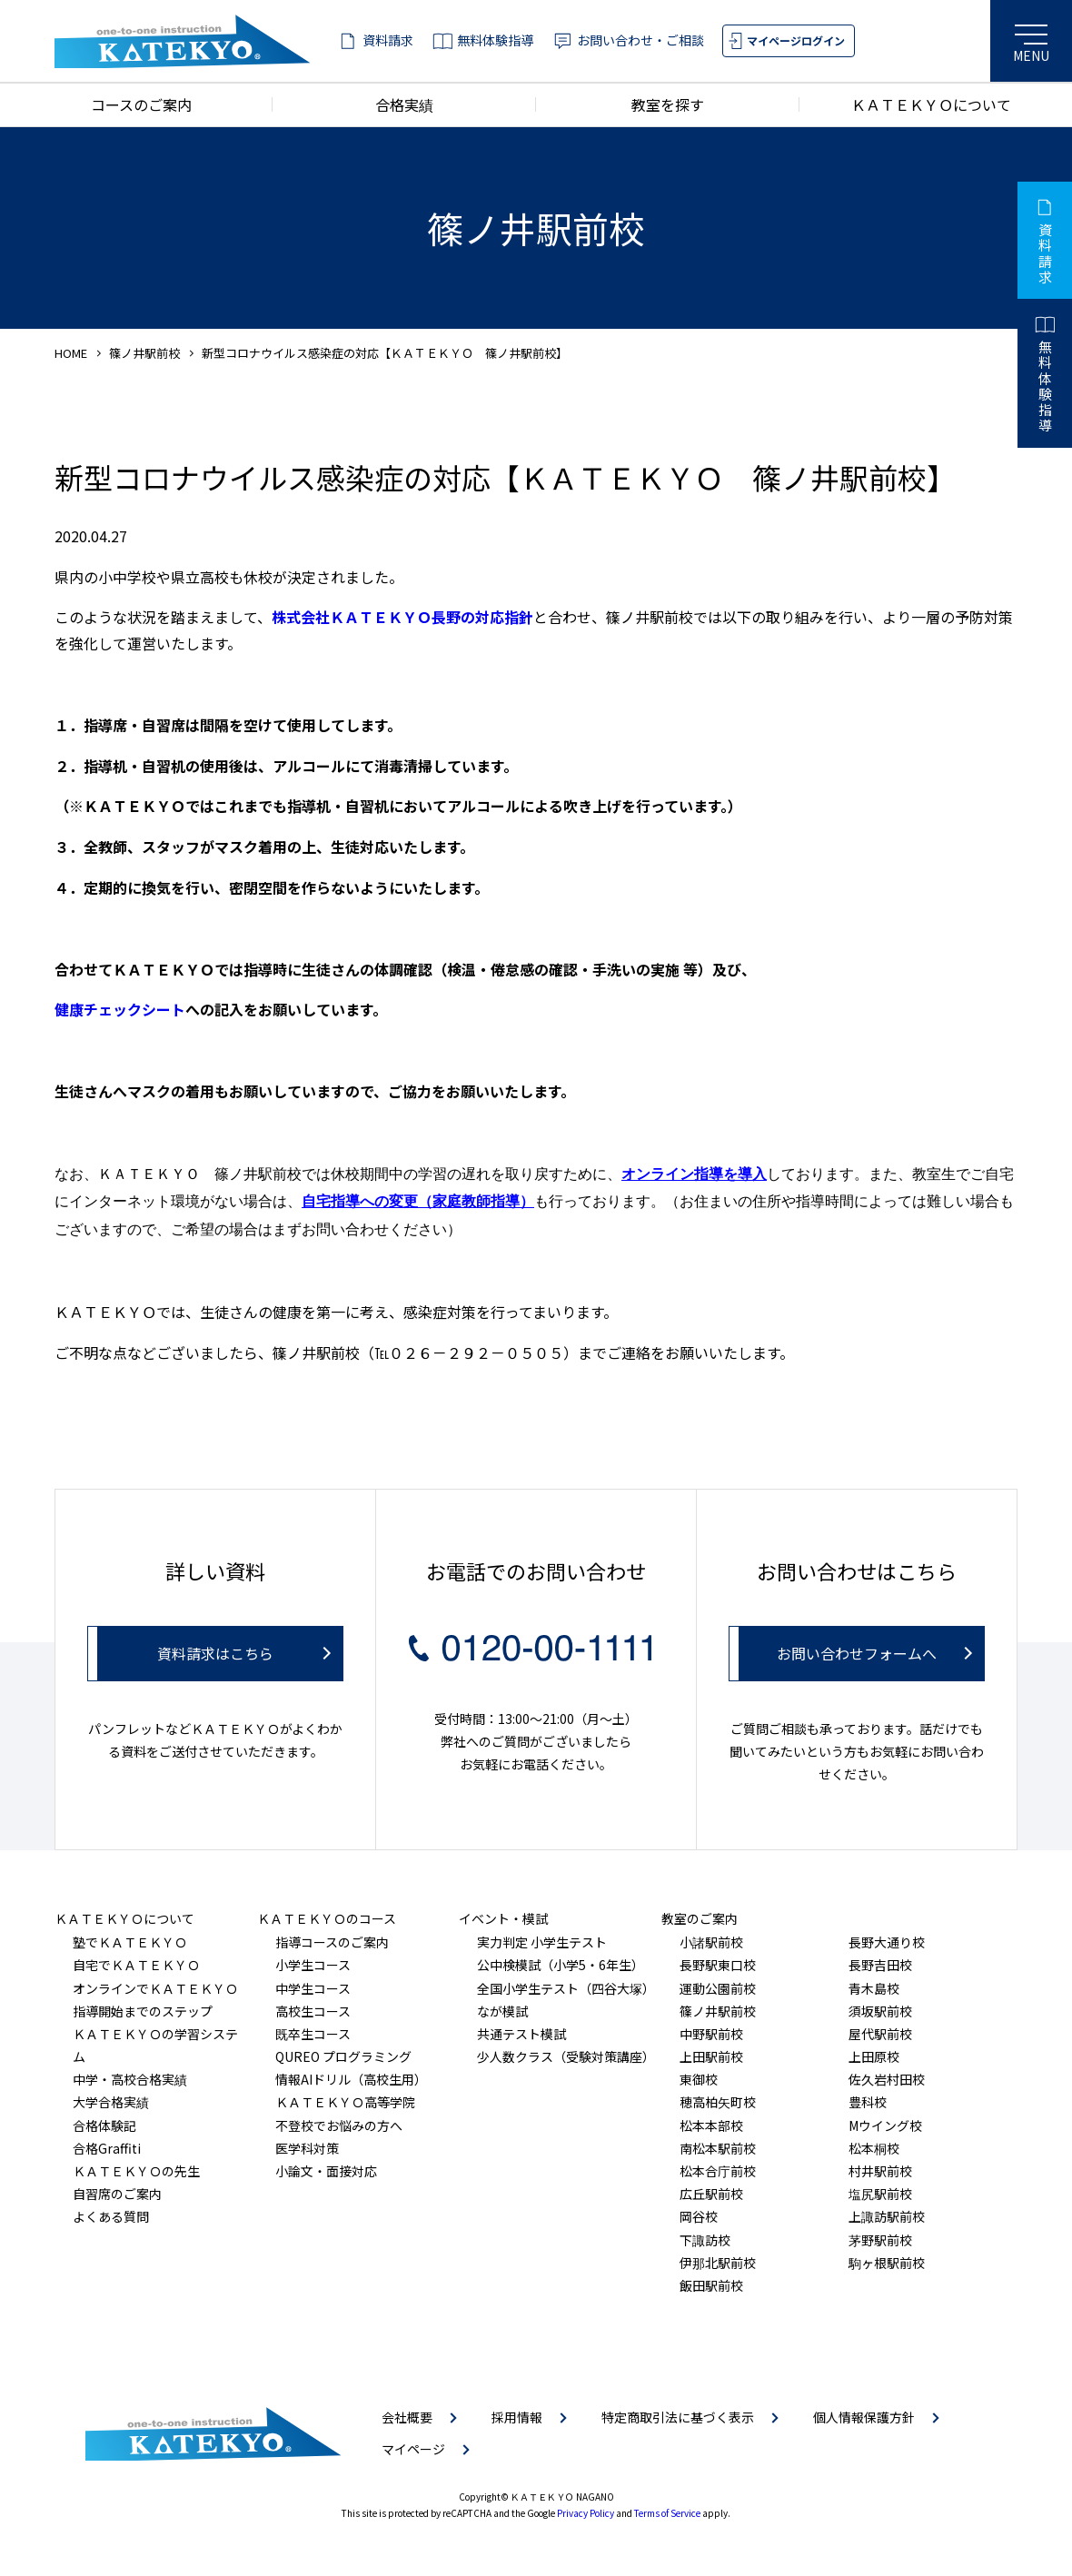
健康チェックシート (120, 1009)
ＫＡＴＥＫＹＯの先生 (136, 2171)
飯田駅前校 (711, 2285)
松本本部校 (711, 2125)
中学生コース (313, 1988)
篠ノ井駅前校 (144, 353)
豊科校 (868, 2102)
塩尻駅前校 (880, 2194)
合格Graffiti (107, 2148)
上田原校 (874, 2056)
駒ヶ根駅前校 (887, 2263)
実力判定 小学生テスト (542, 1942)
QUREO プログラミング (343, 2056)
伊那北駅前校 (718, 2263)
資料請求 (387, 40)
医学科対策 (307, 2148)
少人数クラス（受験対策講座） (566, 2056)
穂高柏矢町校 (718, 2102)
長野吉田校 (880, 1965)
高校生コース (313, 2011)
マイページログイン (796, 40)
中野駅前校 (711, 2034)
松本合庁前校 (718, 2171)
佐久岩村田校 (887, 2079)
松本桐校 (874, 2148)
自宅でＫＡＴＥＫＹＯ (136, 1965)
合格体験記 (104, 2125)
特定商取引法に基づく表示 (677, 2417)
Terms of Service (667, 2513)
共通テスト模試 (521, 2034)
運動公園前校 (718, 1988)
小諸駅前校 (711, 1942)
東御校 (699, 2079)
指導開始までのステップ (143, 2011)
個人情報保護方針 (864, 2417)
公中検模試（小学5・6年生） (560, 1965)
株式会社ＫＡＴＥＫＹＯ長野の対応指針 (402, 617)
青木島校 (874, 1988)
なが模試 (502, 2011)
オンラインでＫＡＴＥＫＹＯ (155, 1988)
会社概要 (407, 2417)
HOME (71, 353)
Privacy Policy (585, 2513)
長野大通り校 (887, 1942)
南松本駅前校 (718, 2148)
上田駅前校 (711, 2056)
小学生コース (313, 1965)
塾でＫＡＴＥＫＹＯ (130, 1942)
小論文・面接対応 (326, 2171)
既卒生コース (313, 2034)
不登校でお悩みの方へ (338, 2125)
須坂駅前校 (880, 2011)
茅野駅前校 (880, 2240)
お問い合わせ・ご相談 (640, 40)
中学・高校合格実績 (130, 2079)
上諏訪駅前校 (887, 2216)
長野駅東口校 (718, 1965)
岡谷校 (699, 2216)
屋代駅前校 (880, 2034)
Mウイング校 (885, 2125)
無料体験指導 (495, 40)
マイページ (413, 2449)
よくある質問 (111, 2216)
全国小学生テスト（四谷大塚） (566, 1988)
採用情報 (516, 2417)
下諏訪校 (705, 2240)
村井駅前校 (880, 2171)
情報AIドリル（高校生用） (351, 2079)
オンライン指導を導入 (694, 1174)
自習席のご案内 (117, 2194)
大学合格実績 (111, 2102)
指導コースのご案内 (332, 1942)
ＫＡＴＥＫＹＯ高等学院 (345, 2102)
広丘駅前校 (711, 2194)
